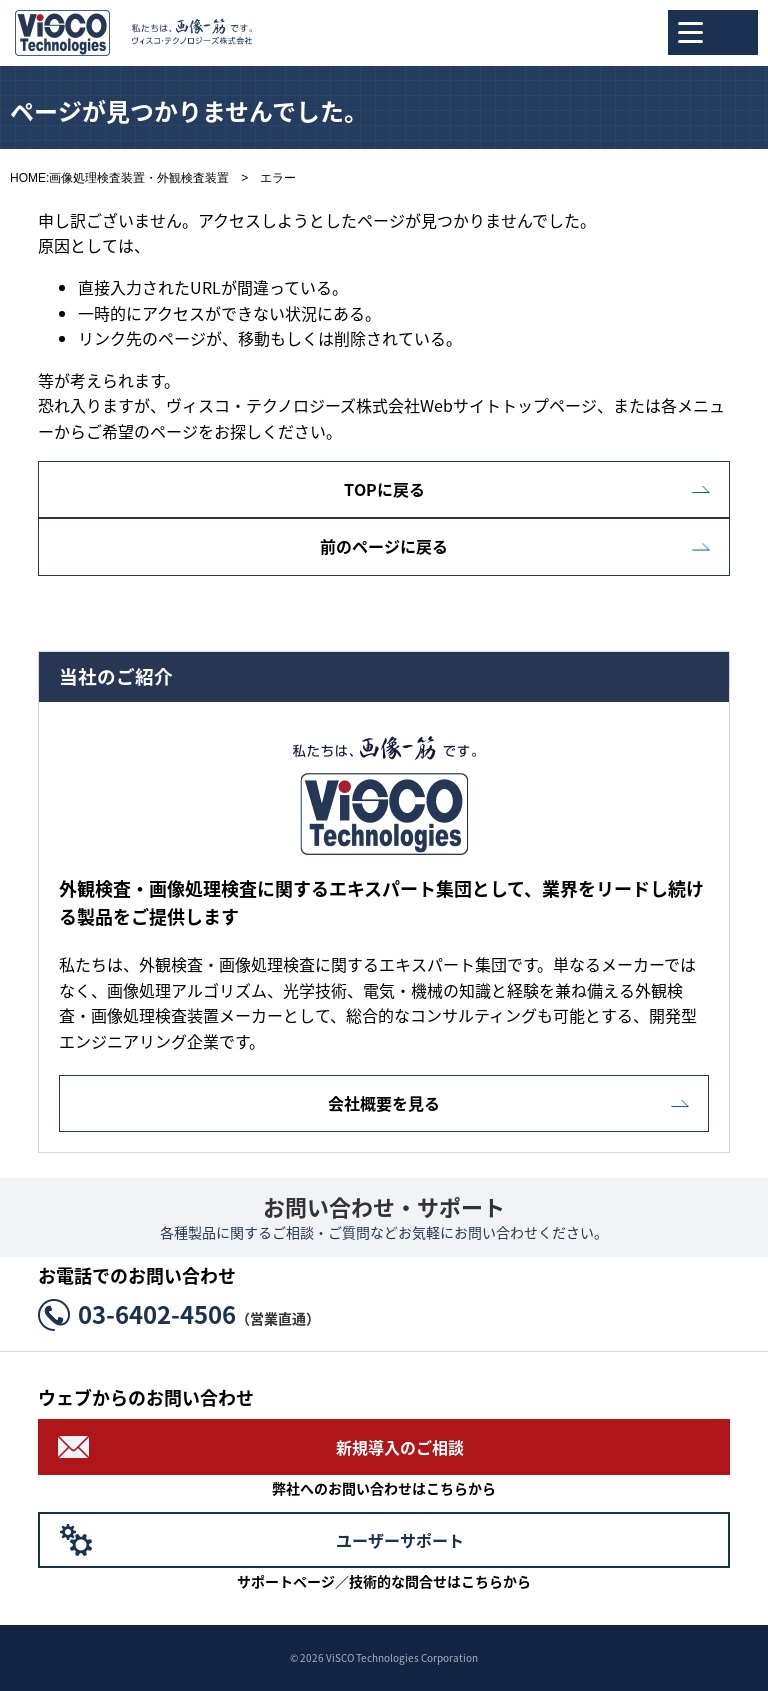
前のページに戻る (384, 546)
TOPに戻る (384, 489)
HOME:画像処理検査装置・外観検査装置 (119, 178)
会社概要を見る (384, 1103)
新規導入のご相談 (400, 1447)
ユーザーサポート (400, 1540)
